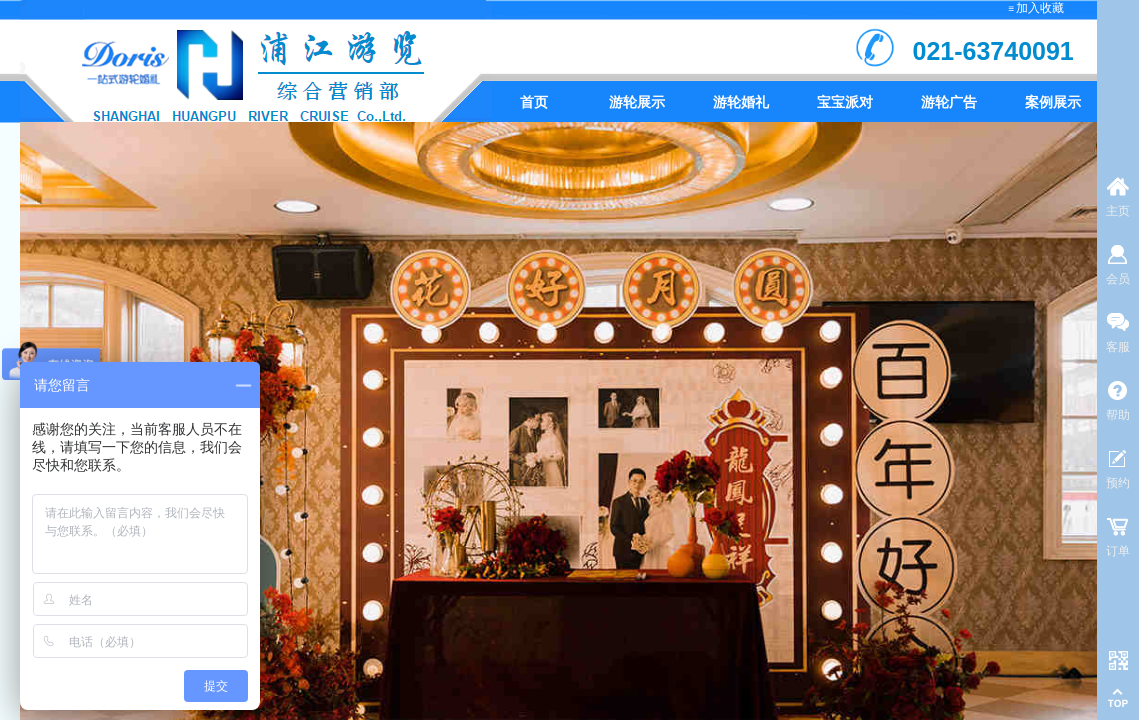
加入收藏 (1040, 8)
